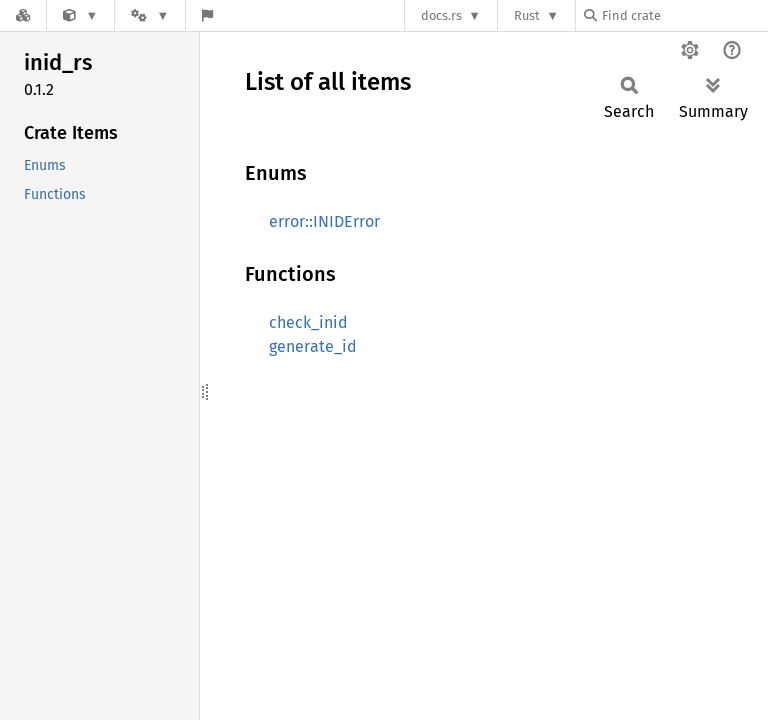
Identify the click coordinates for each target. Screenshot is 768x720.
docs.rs (441, 15)
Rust (527, 15)
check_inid (308, 322)
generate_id (313, 346)
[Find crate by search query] (684, 15)
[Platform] (150, 15)
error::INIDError (324, 221)
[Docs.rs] (23, 15)
